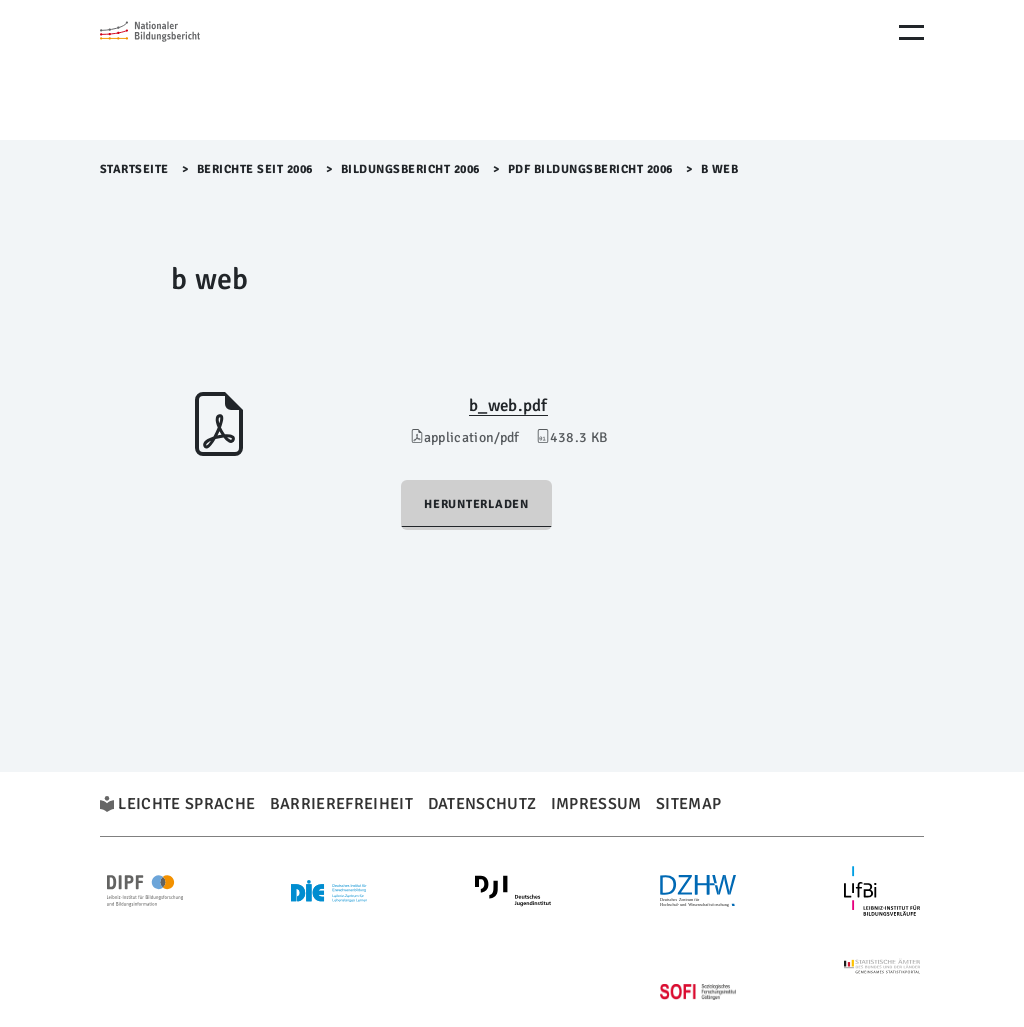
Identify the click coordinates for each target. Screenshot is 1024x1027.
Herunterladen (476, 504)
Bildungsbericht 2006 (410, 169)
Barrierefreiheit (341, 804)
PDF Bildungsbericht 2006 (590, 169)
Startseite (134, 169)
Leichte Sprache (186, 804)
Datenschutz (482, 804)
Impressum (596, 804)
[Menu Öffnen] (911, 32)
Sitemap (688, 804)
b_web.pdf (508, 405)
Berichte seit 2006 (255, 169)
